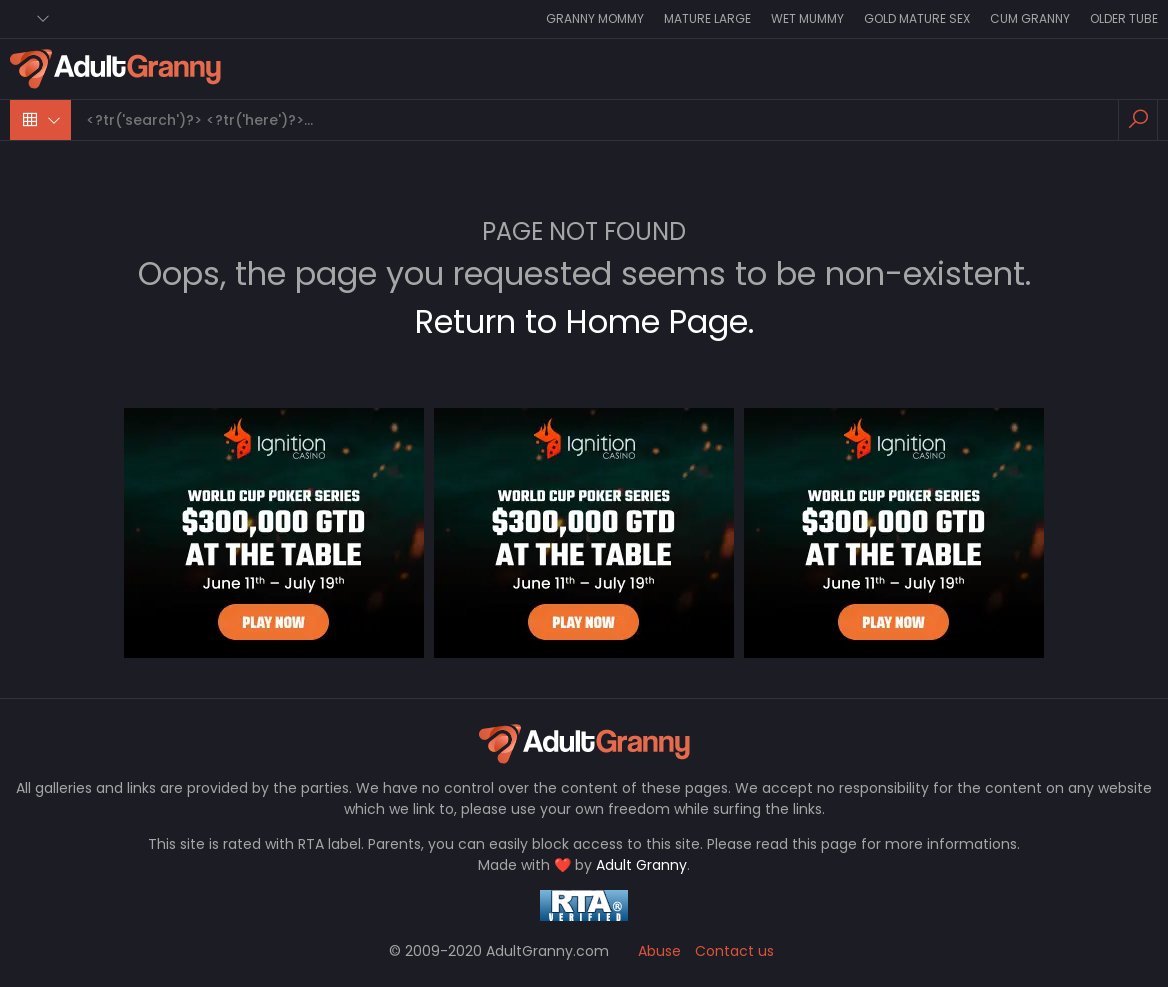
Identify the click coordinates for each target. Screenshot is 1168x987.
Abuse (659, 951)
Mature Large (707, 18)
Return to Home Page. (584, 321)
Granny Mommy (595, 18)
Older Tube (1124, 18)
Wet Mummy (807, 18)
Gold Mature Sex (917, 18)
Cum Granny (1030, 18)
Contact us (734, 951)
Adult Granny (641, 865)
